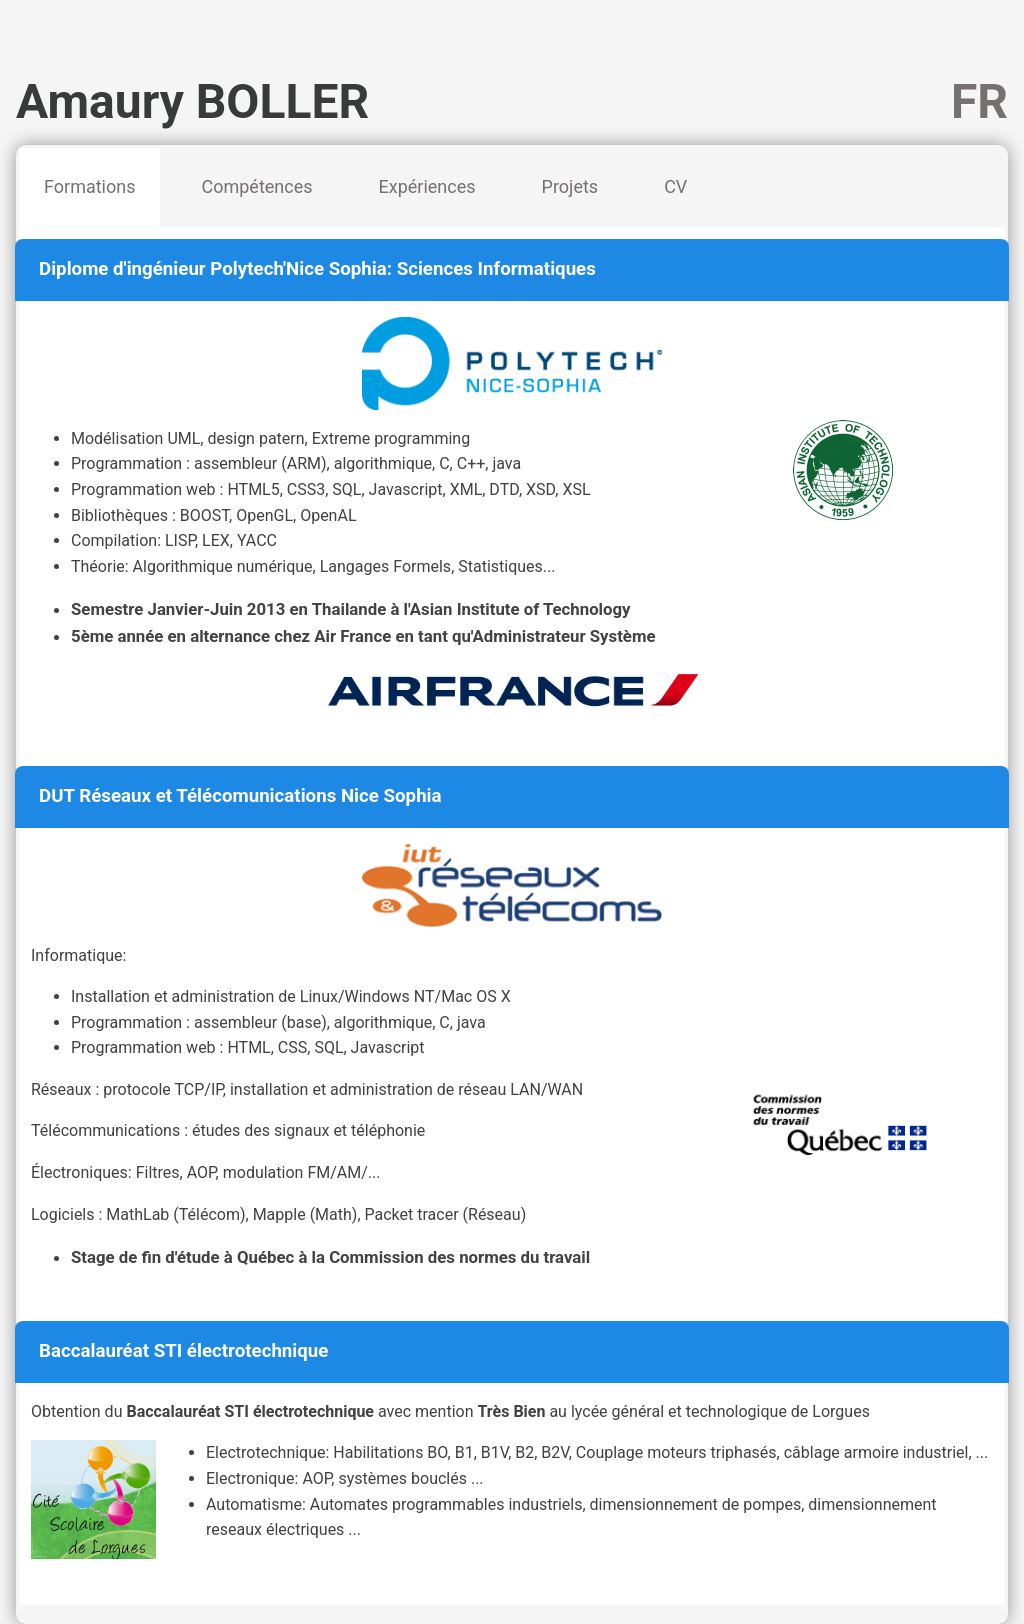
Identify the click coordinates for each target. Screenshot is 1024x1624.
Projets (570, 186)
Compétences (256, 186)
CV (675, 186)
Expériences (427, 186)
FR (979, 101)
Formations (89, 186)
